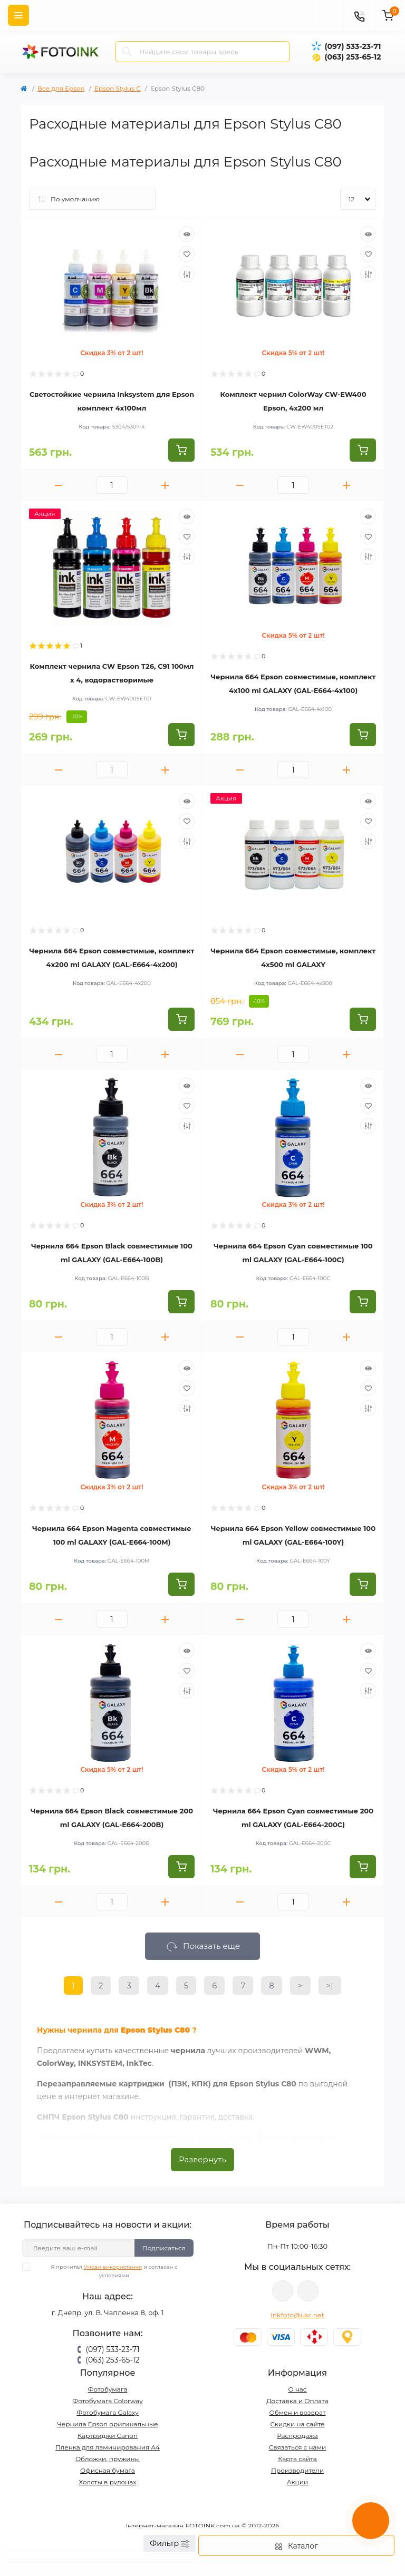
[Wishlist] (187, 254)
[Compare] (187, 274)
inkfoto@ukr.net (297, 2315)
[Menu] (18, 15)
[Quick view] (187, 234)
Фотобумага (107, 2389)
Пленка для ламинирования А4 (107, 2447)
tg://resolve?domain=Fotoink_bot (308, 2290)
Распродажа (297, 2436)
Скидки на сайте (297, 2424)
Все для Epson (61, 88)
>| (329, 1985)
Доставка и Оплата (297, 2401)
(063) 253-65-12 (352, 57)
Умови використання (113, 2266)
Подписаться (164, 2248)
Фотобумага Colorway (107, 2401)
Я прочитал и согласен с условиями (106, 2271)
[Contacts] (359, 15)
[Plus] (165, 485)
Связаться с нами (297, 2447)
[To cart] (181, 450)
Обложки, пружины (107, 2459)
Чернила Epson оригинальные (107, 2424)
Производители (297, 2470)
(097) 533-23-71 (352, 46)
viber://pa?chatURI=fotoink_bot (282, 2290)
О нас (297, 2389)
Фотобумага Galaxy (107, 2412)
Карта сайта (297, 2459)
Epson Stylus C (117, 88)
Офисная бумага (107, 2470)
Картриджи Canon (108, 2436)
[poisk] (328, 15)
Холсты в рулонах (107, 2482)
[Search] (127, 51)
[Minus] (58, 485)
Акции (297, 2482)
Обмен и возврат (297, 2412)
